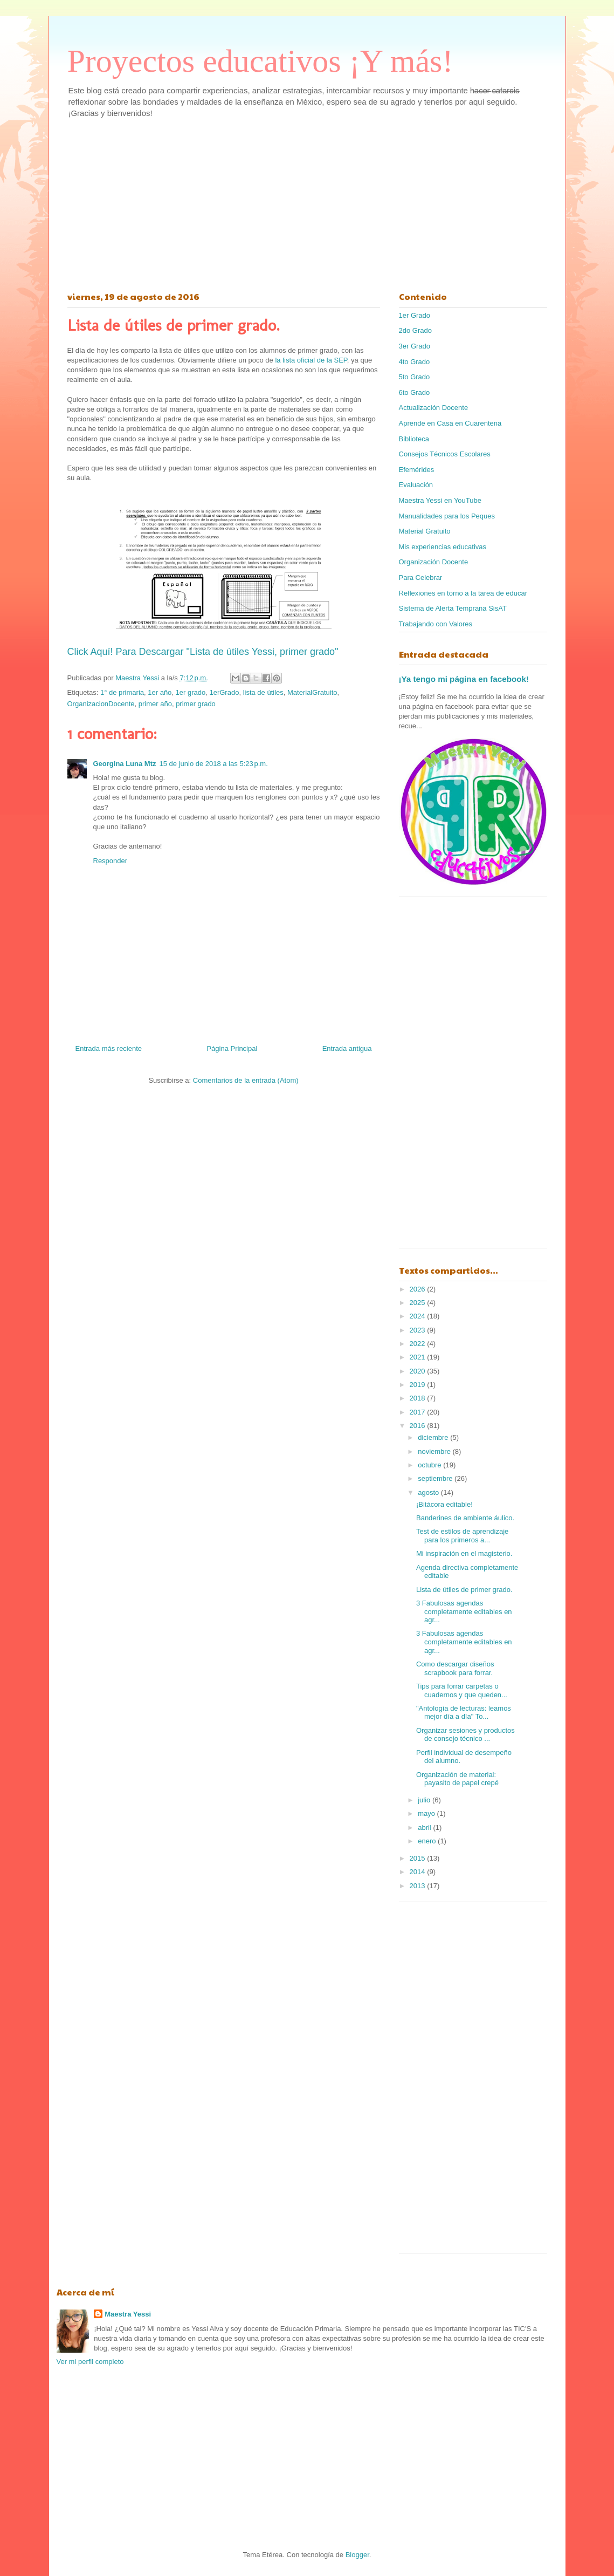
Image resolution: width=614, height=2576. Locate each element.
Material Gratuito (425, 531)
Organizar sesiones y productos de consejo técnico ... (465, 1734)
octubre (430, 1465)
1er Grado (415, 315)
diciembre (434, 1437)
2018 (418, 1398)
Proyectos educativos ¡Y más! (260, 61)
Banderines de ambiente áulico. (465, 1518)
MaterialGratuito (312, 692)
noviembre (435, 1451)
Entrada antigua (347, 1048)
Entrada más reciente (108, 1048)
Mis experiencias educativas (443, 547)
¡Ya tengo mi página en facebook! (464, 679)
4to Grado (414, 362)
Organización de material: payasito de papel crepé (457, 1779)
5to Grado (414, 377)
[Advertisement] (307, 201)
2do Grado (415, 330)
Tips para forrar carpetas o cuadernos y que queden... (461, 1690)
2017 (418, 1412)
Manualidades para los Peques (447, 516)
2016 (418, 1426)
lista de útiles (263, 692)
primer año (155, 704)
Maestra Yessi (128, 2314)
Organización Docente (433, 562)
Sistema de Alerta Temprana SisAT (453, 608)
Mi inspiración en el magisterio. (464, 1553)
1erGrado (224, 692)
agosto (429, 1492)
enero (428, 1841)
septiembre (436, 1478)
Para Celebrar (421, 577)
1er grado (191, 692)
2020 (418, 1371)
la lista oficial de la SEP (310, 360)
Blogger (357, 2555)
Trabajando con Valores (436, 624)
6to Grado (414, 392)
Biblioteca (414, 439)
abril (425, 1827)
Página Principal (231, 1048)
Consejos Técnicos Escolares (445, 454)
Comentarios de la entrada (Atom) (246, 1080)
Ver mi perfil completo (90, 2362)
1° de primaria (122, 692)
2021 (418, 1357)
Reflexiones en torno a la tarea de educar (463, 593)
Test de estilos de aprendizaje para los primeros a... (462, 1535)
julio (425, 1800)
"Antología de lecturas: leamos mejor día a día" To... (463, 1712)
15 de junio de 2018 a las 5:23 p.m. (214, 764)
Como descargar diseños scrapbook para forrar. (455, 1668)
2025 (418, 1303)
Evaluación (416, 485)
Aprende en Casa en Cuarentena (450, 423)
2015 (418, 1858)
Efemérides (416, 470)
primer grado (196, 704)
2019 (418, 1385)
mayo (427, 1813)
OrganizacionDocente (101, 704)
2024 (418, 1316)
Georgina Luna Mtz (124, 764)
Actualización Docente (433, 408)
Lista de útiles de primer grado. (464, 1590)
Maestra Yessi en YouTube (440, 500)
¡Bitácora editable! (444, 1504)
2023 (418, 1330)
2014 (418, 1872)
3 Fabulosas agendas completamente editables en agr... (464, 1611)
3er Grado (415, 346)
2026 (418, 1289)
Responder (110, 861)
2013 (418, 1886)
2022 (418, 1344)
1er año (159, 692)
